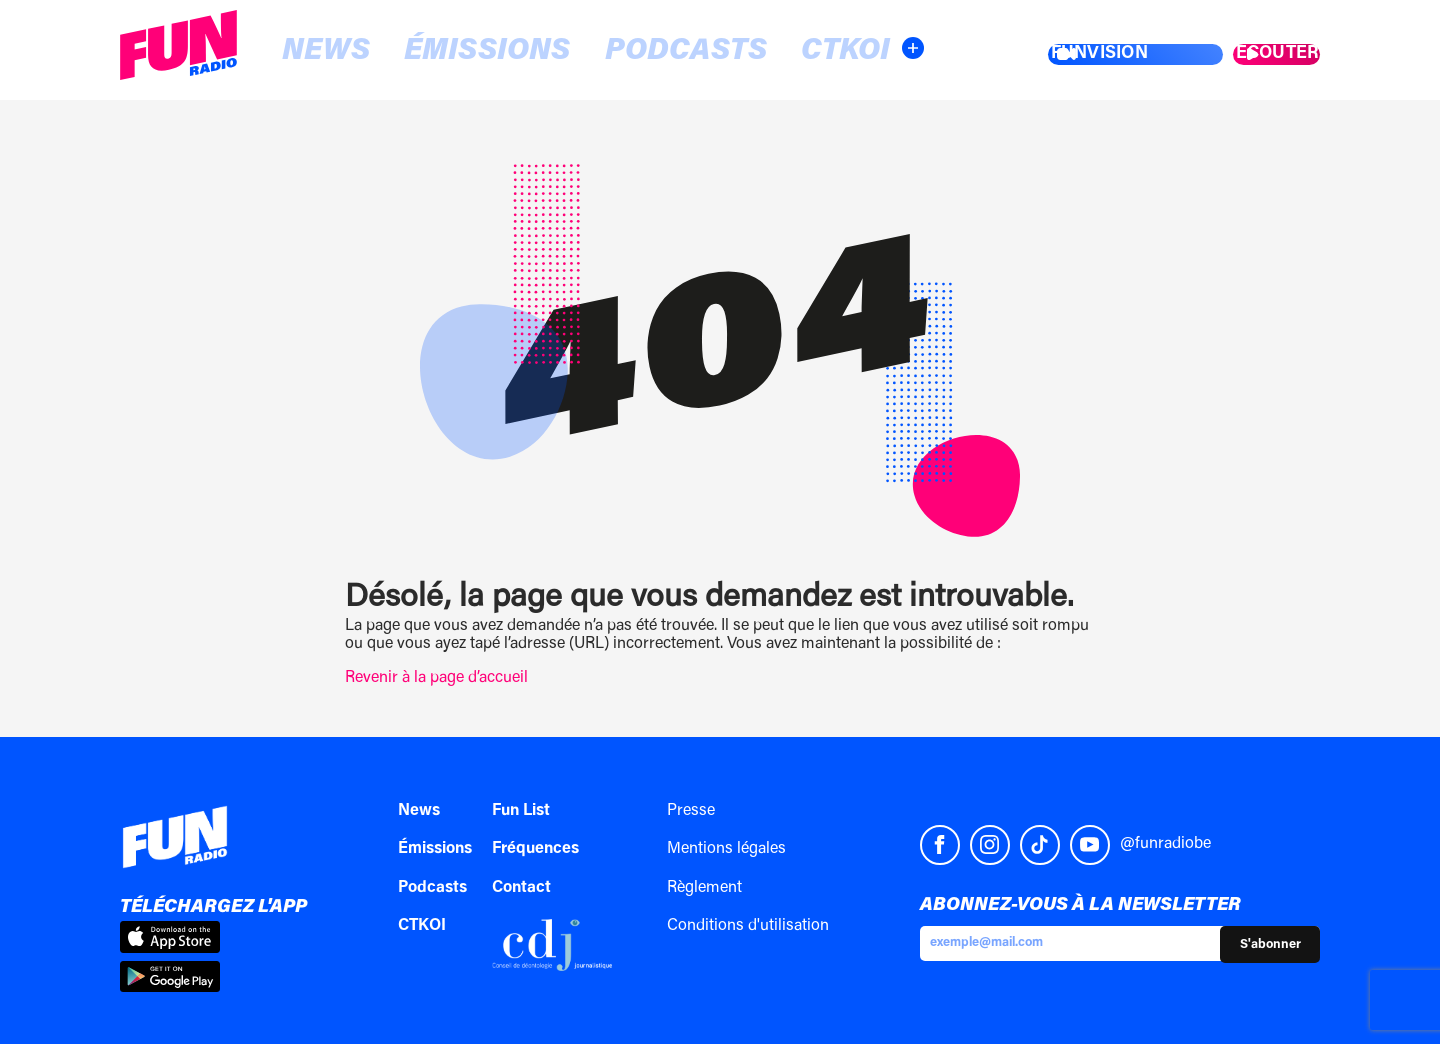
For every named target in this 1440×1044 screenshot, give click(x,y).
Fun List (521, 811)
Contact (521, 888)
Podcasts (545, 51)
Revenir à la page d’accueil (436, 678)
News (294, 51)
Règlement (704, 888)
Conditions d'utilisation (748, 926)
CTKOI (655, 51)
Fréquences (535, 849)
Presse (691, 811)
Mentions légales (726, 849)
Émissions (405, 51)
